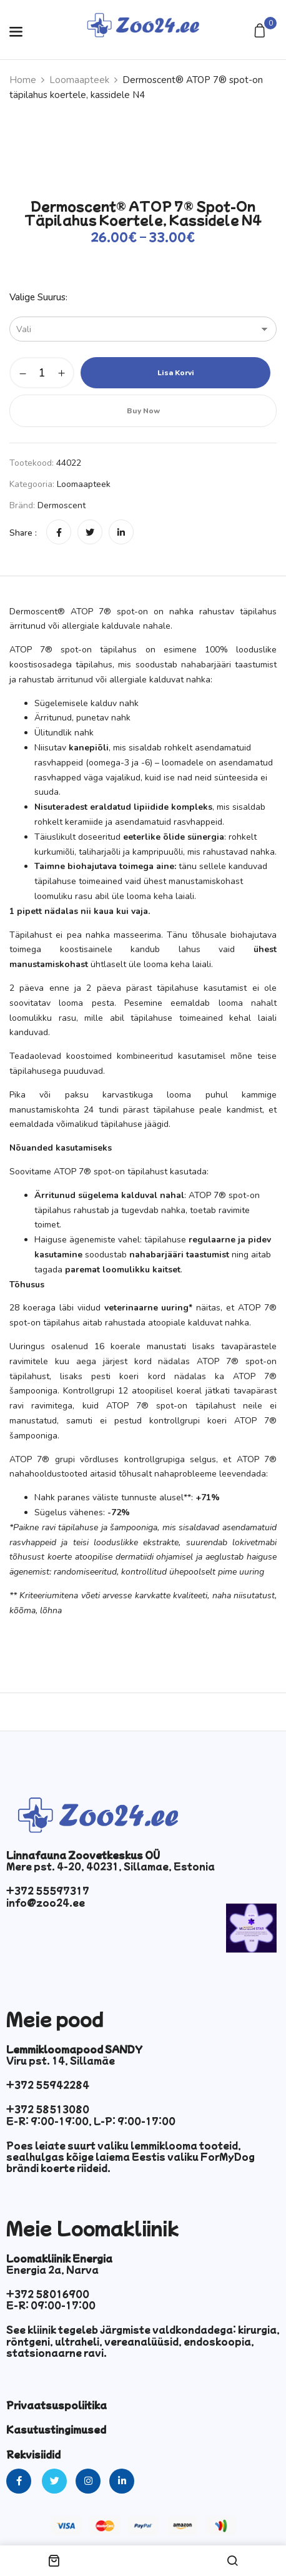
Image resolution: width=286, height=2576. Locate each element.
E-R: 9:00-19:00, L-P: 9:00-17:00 (90, 2121)
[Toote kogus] (42, 372)
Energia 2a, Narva (52, 2269)
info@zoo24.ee (45, 1902)
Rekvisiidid (33, 2454)
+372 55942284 (47, 2084)
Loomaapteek (79, 80)
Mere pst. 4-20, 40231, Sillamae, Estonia (110, 1866)
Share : (23, 533)
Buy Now (143, 411)
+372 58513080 (47, 2109)
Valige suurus (37, 297)
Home (22, 80)
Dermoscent (61, 505)
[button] (261, 31)
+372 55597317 (47, 1890)
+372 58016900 (47, 2294)
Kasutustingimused (56, 2429)
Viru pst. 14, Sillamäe (60, 2060)
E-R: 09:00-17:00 (51, 2305)
